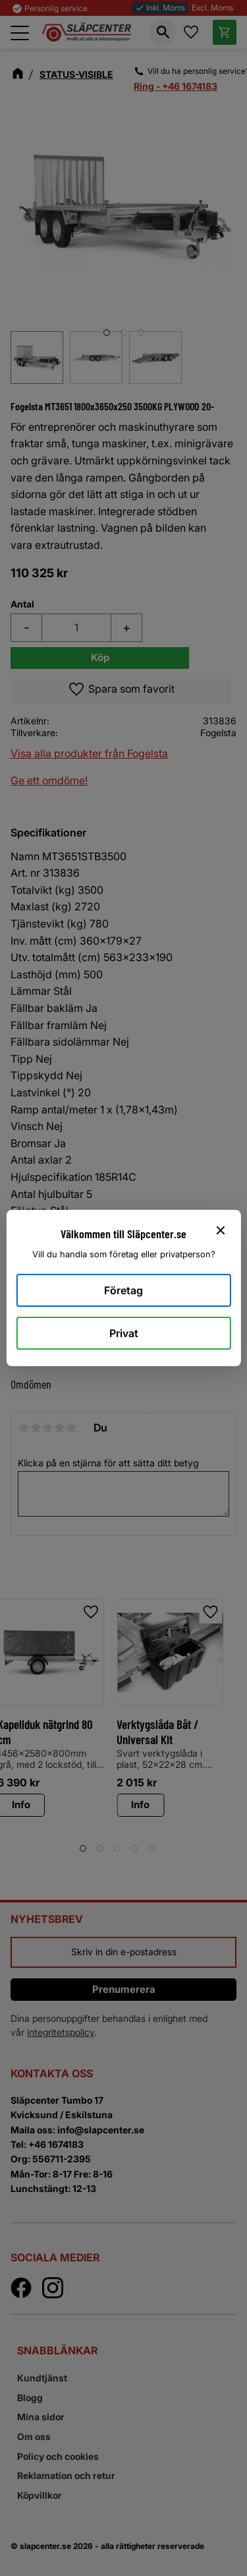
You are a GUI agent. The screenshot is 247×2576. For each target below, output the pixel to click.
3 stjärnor (47, 1427)
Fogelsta (218, 732)
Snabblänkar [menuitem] (57, 2350)
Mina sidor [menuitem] (41, 2416)
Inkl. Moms (160, 8)
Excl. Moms (212, 8)
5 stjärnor (71, 1427)
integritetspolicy (60, 2032)
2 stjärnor (35, 1427)
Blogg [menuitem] (30, 2397)
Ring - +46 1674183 (175, 86)
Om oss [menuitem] (34, 2436)
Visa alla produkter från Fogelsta (89, 753)
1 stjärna (24, 1427)
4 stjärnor (59, 1427)
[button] (20, 33)
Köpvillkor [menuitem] (39, 2495)
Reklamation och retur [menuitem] (66, 2475)
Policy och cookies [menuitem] (58, 2456)
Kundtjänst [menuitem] (42, 2377)
